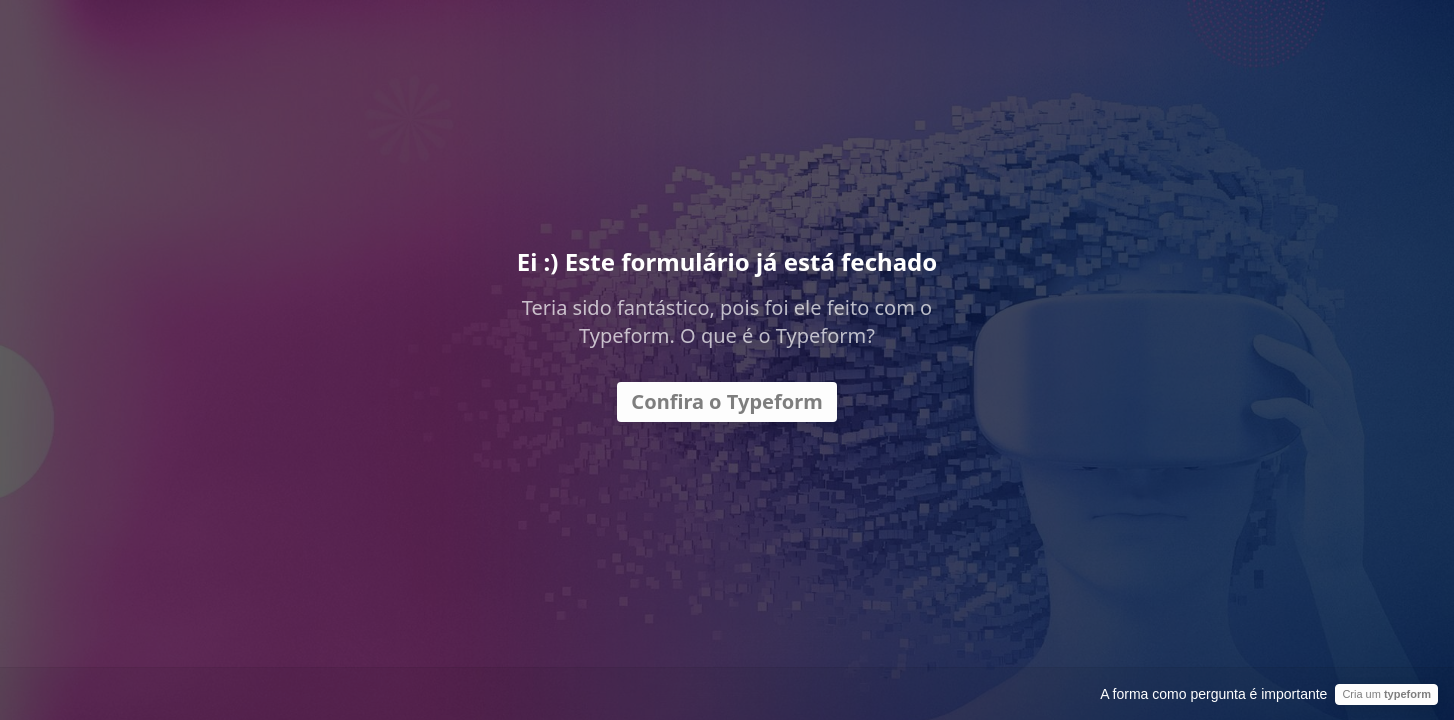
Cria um (1386, 694)
